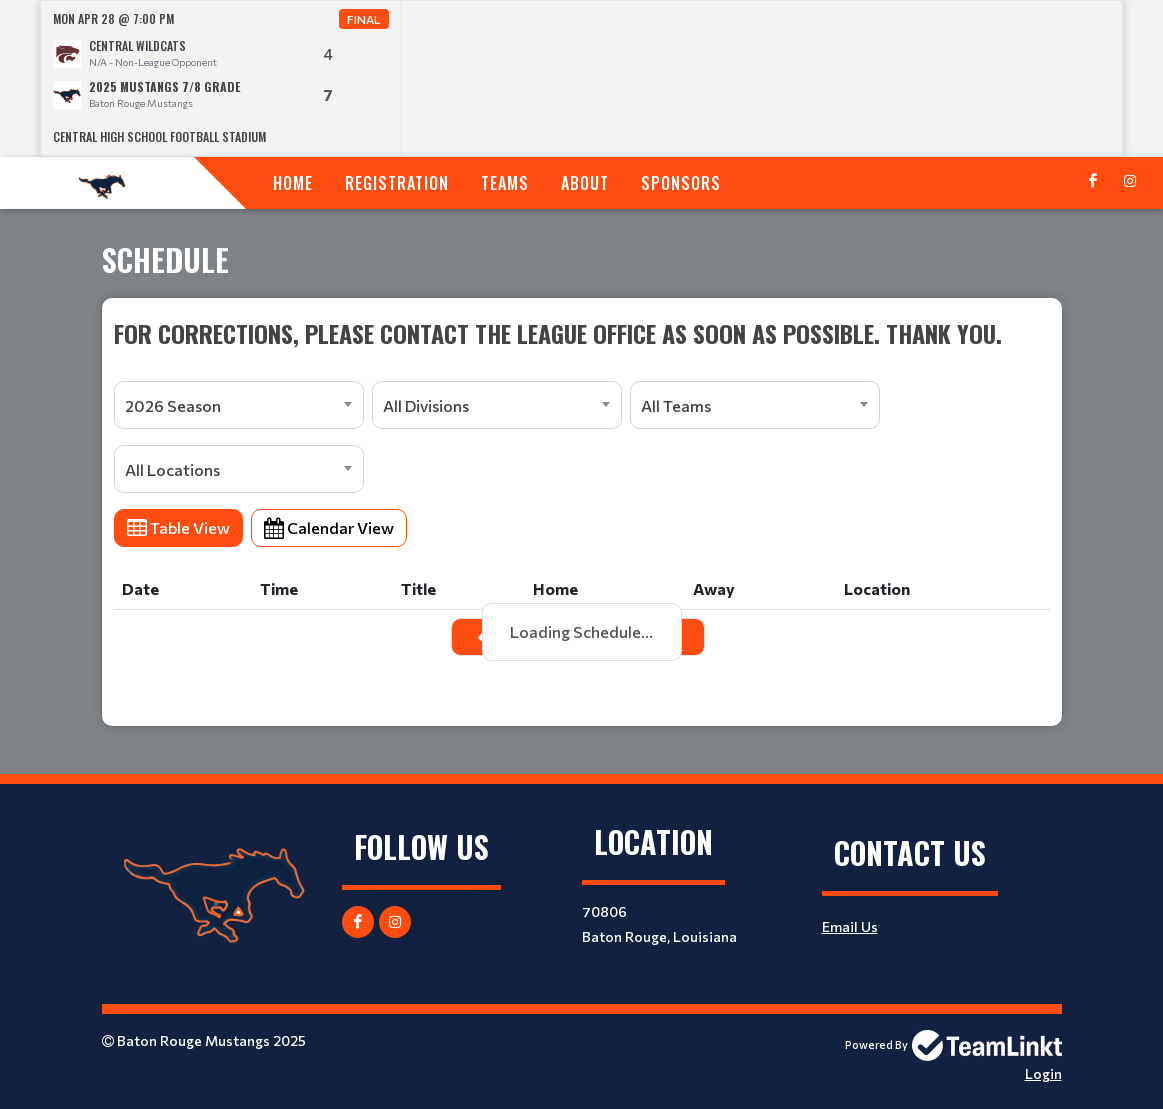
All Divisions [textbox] (426, 405)
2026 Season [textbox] (173, 405)
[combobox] (239, 405)
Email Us (850, 926)
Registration (397, 183)
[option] (221, 78)
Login (1043, 1073)
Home (293, 183)
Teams (505, 183)
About (585, 183)
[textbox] (582, 333)
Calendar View (329, 527)
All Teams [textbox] (676, 405)
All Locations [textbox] (172, 469)
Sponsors (681, 183)
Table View (178, 527)
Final (364, 19)
